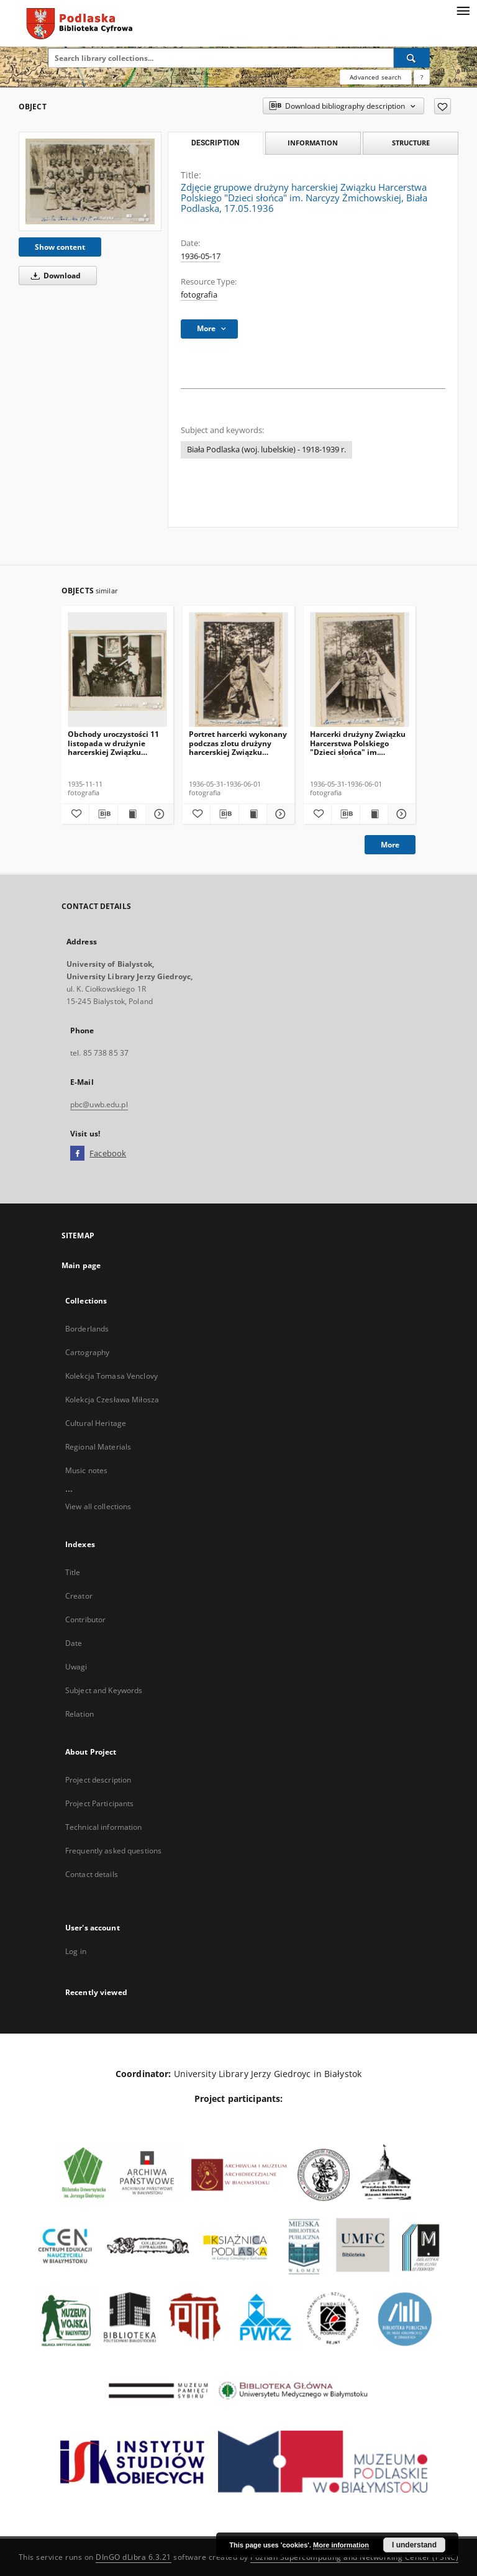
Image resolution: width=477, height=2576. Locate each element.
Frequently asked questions (113, 1850)
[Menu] (463, 10)
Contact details (91, 1874)
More (390, 844)
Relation (79, 1714)
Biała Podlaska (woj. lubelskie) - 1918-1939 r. (266, 449)
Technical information (103, 1827)
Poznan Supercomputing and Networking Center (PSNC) (354, 2557)
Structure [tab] (411, 142)
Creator (79, 1596)
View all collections (98, 1506)
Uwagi (76, 1666)
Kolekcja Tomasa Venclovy (111, 1376)
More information (341, 2545)
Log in (75, 1951)
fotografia (199, 295)
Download (54, 275)
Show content (60, 247)
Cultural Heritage (95, 1423)
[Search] (412, 58)
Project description (98, 1779)
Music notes (86, 1470)
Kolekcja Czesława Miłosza (112, 1399)
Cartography (87, 1352)
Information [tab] (313, 142)
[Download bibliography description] (103, 814)
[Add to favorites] (442, 106)
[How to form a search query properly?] (422, 77)
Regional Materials (98, 1446)
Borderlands (87, 1328)
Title (73, 1572)
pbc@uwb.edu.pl (99, 1104)
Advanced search (375, 77)
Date (73, 1643)
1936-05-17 (200, 256)
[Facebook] (77, 1153)
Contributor (85, 1619)
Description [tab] (215, 143)
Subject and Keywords (103, 1690)
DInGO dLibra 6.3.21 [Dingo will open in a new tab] (133, 2557)
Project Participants (99, 1803)
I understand (414, 2545)
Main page (81, 1265)
